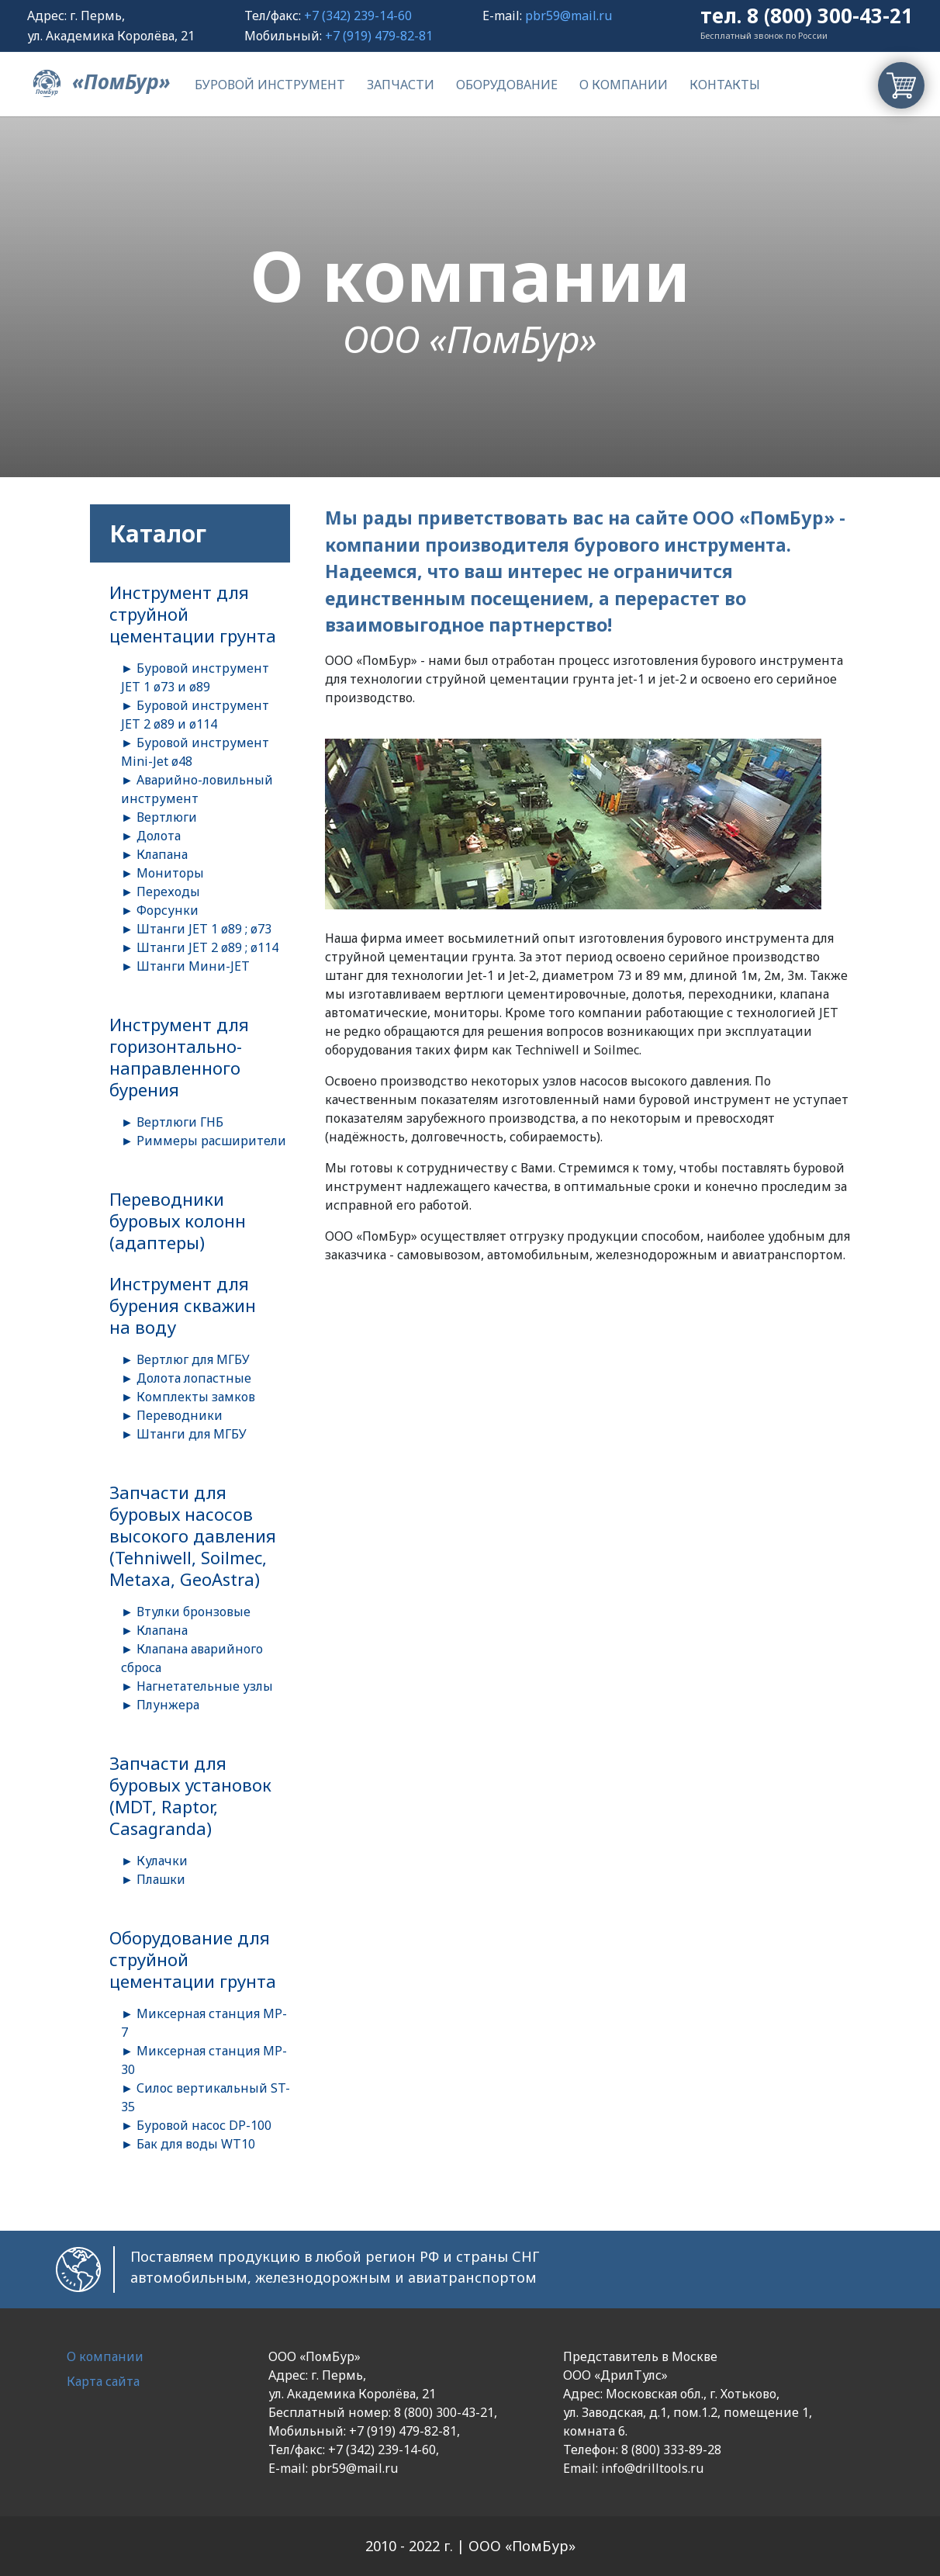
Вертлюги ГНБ (180, 1121)
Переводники (180, 1415)
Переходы (168, 891)
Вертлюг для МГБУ (193, 1359)
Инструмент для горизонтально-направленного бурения (179, 1057)
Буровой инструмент (270, 84)
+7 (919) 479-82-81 (379, 35)
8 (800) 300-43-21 (830, 15)
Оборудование (507, 84)
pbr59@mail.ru (568, 15)
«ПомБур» (99, 81)
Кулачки (162, 1860)
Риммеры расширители (211, 1140)
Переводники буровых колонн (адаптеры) (177, 1220)
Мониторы (170, 872)
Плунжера (168, 1704)
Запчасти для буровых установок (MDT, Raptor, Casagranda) (190, 1795)
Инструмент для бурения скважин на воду (182, 1305)
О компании (623, 84)
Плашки (161, 1879)
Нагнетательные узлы (205, 1686)
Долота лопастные (194, 1378)
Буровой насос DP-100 (204, 2125)
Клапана (162, 854)
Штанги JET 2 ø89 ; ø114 (207, 947)
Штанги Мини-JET (193, 966)
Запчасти (400, 84)
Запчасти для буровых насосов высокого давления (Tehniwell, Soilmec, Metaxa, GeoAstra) (192, 1535)
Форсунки (168, 910)
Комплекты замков (196, 1396)
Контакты (724, 84)
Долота (159, 835)
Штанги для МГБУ (192, 1433)
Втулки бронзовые (194, 1611)
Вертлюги (167, 817)
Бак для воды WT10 (196, 2143)
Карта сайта (103, 2381)
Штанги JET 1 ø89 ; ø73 (204, 928)
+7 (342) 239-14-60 (358, 15)
